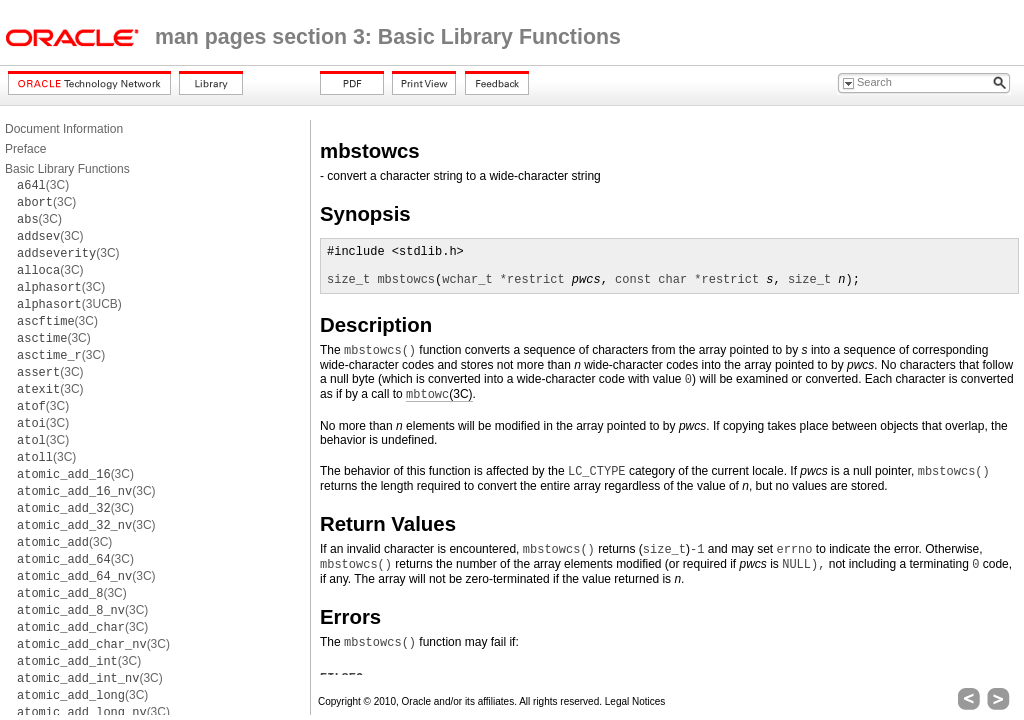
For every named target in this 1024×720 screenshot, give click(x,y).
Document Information (64, 129)
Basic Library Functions (67, 169)
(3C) (43, 185)
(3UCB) (69, 304)
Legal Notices (635, 701)
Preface (25, 149)
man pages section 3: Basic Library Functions (388, 37)
